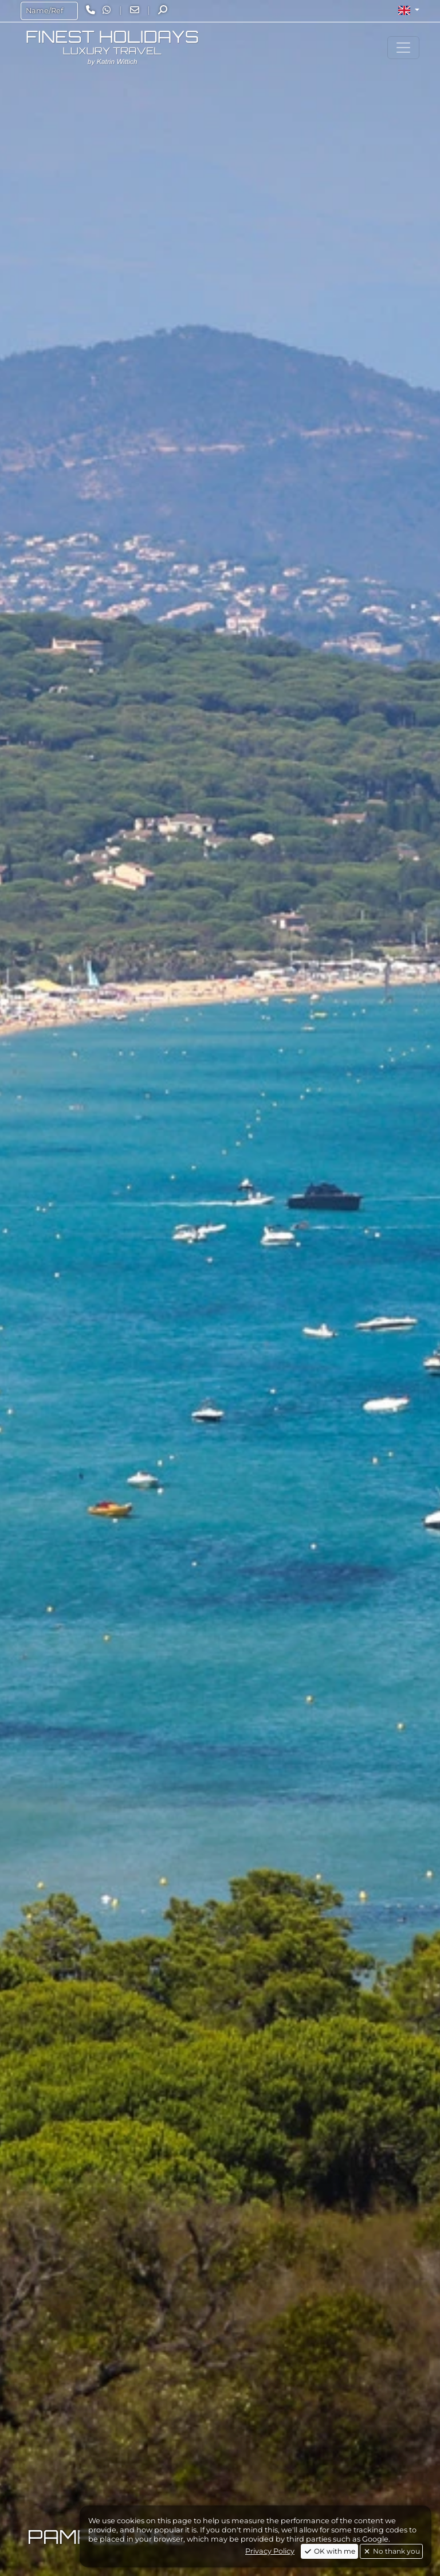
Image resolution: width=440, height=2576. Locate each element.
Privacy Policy (269, 2551)
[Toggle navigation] (403, 47)
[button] (408, 10)
